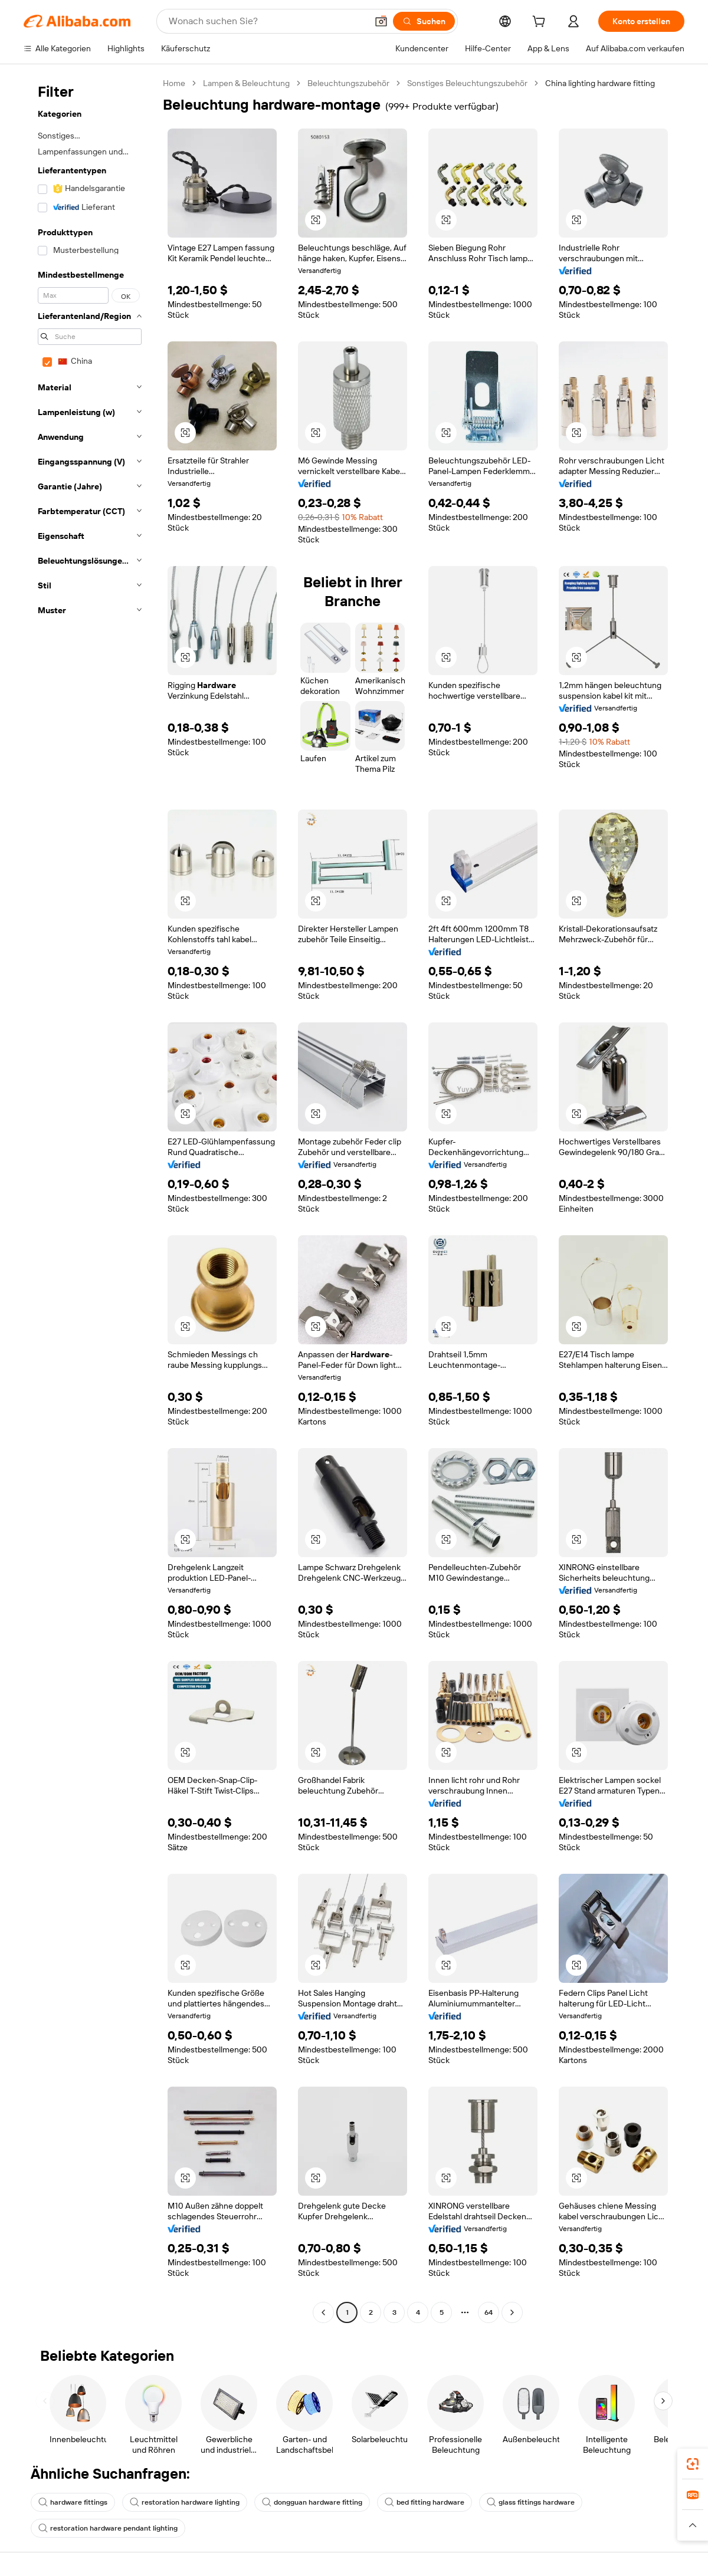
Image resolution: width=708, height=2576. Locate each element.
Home (174, 83)
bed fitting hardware (424, 2502)
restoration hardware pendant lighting (108, 2528)
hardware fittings (72, 2502)
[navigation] (90, 1199)
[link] (692, 2464)
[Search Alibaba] (267, 21)
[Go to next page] (512, 2312)
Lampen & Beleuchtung (246, 83)
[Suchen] (424, 21)
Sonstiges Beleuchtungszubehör (467, 83)
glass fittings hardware (531, 2502)
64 (488, 2312)
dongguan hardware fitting (312, 2502)
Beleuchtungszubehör (348, 83)
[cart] (541, 23)
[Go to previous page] (323, 2312)
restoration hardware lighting (185, 2502)
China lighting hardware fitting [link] (600, 83)
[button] (381, 21)
